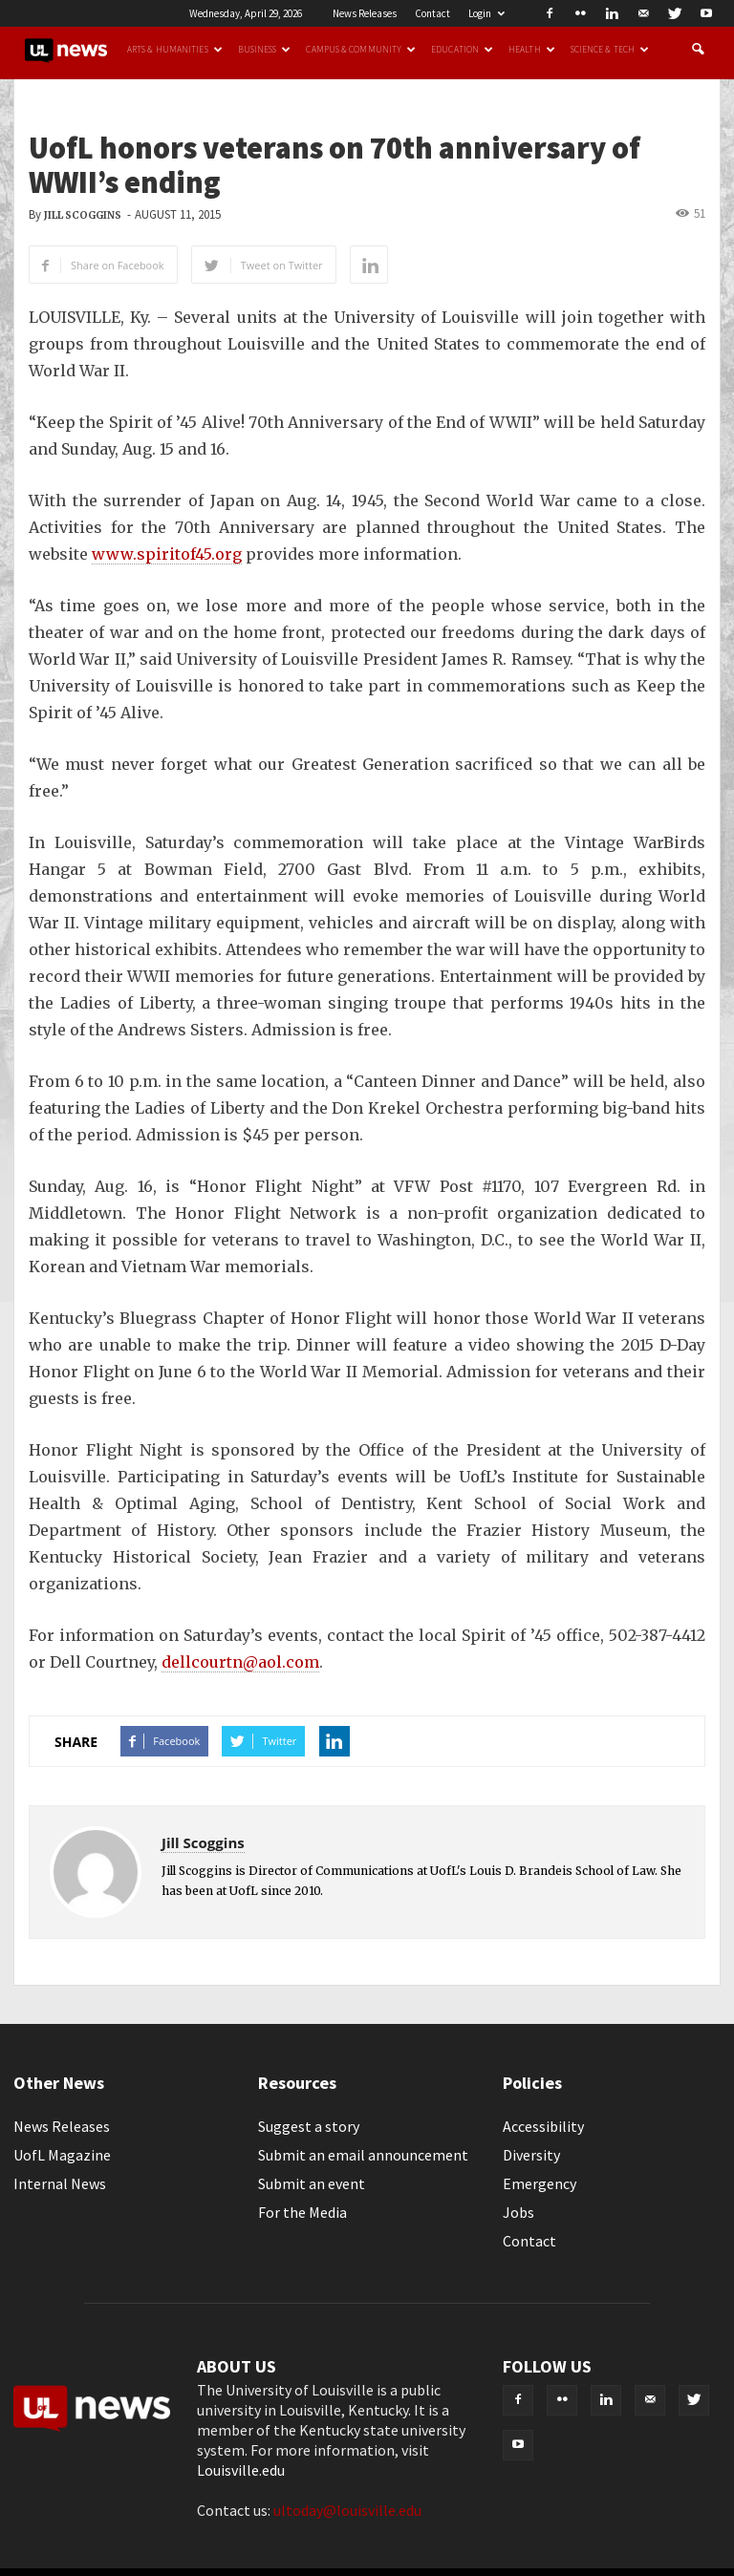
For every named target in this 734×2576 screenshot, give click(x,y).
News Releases (365, 13)
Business (264, 49)
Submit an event (311, 2183)
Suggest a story (308, 2126)
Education (462, 49)
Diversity (531, 2154)
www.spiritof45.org (167, 554)
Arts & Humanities (175, 49)
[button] (698, 50)
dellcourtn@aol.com (240, 1661)
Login (486, 13)
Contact (432, 13)
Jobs (518, 2212)
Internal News (59, 2183)
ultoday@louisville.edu (347, 2510)
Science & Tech (610, 49)
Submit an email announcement (363, 2154)
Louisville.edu (241, 2470)
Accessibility (543, 2126)
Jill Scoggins (82, 215)
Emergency (539, 2183)
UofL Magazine (62, 2154)
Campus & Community (361, 49)
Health (531, 49)
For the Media (302, 2212)
